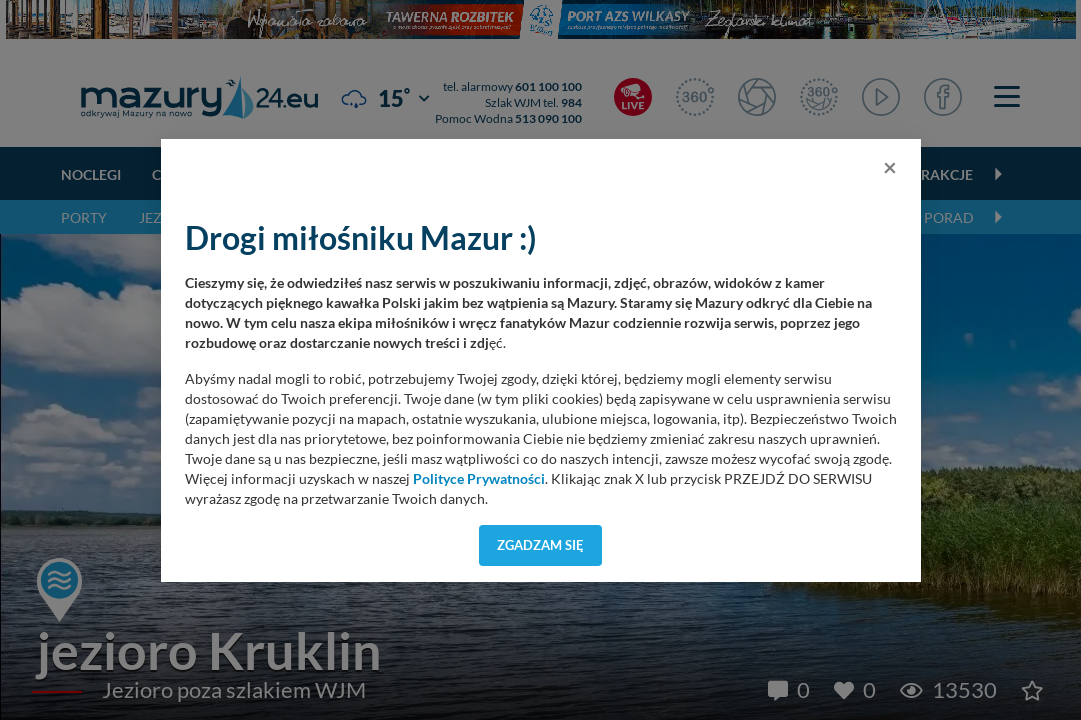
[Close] (890, 167)
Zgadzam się (540, 545)
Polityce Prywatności (479, 479)
